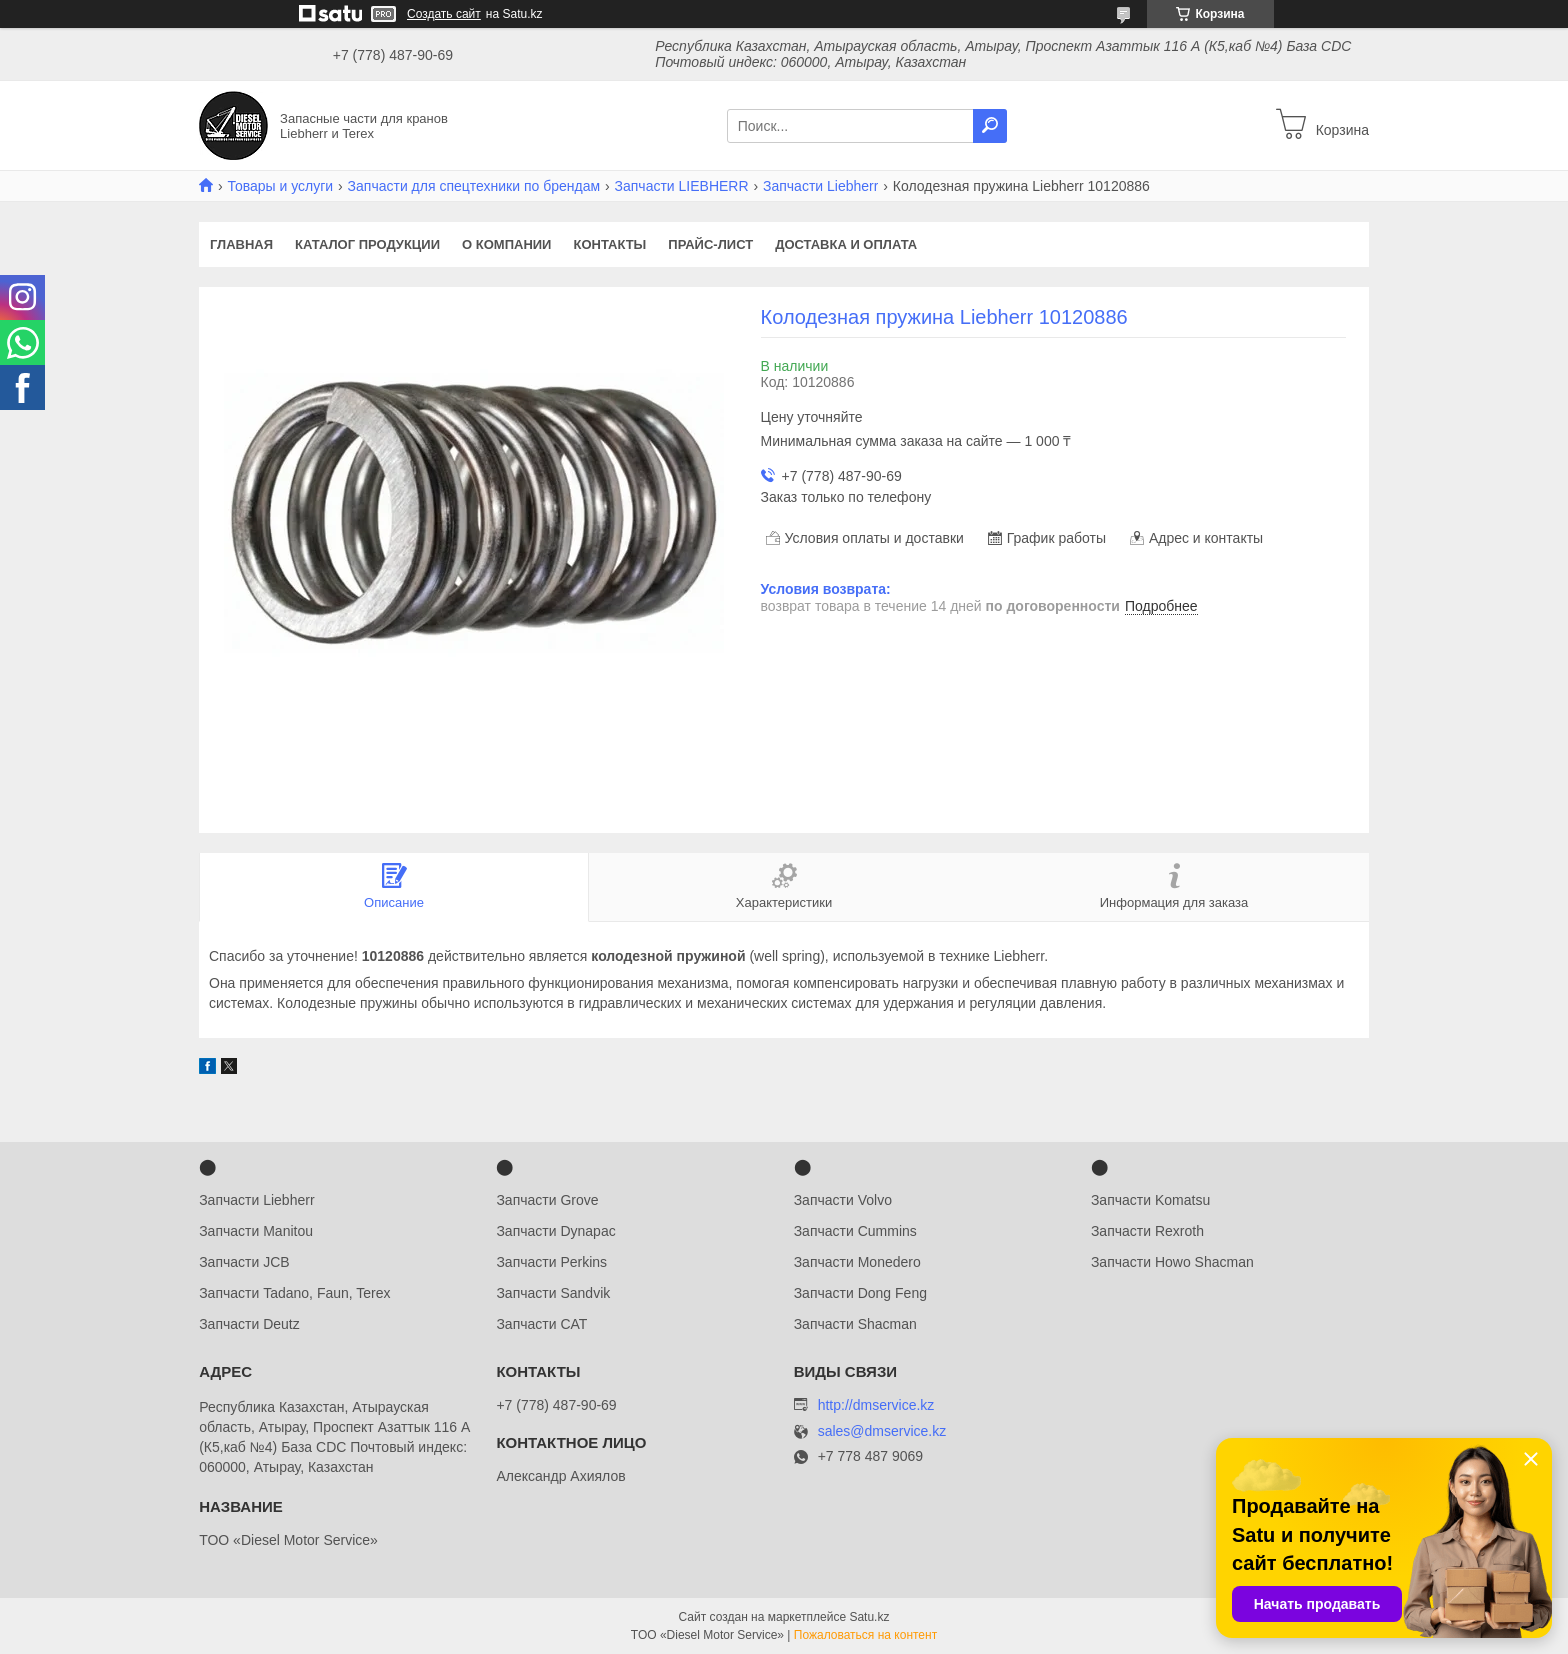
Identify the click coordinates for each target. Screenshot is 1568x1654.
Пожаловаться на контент (865, 1635)
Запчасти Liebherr (820, 186)
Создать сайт (444, 14)
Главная (241, 244)
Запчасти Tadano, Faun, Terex (294, 1293)
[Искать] (990, 126)
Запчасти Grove (547, 1200)
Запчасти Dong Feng (860, 1293)
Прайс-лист (710, 244)
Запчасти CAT (541, 1324)
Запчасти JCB (244, 1262)
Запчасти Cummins (855, 1231)
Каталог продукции (367, 244)
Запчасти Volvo (843, 1200)
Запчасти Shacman (855, 1324)
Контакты (609, 244)
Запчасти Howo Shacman (1172, 1262)
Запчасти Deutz (249, 1324)
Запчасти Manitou (256, 1231)
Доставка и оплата (846, 244)
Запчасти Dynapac (555, 1231)
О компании (506, 244)
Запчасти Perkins (551, 1262)
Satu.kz (869, 1617)
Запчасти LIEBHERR (682, 186)
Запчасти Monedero (857, 1262)
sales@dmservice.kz (882, 1431)
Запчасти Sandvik (553, 1293)
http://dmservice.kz (876, 1405)
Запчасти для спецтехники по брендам (474, 186)
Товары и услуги (280, 186)
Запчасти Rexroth (1147, 1231)
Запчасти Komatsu (1150, 1200)
